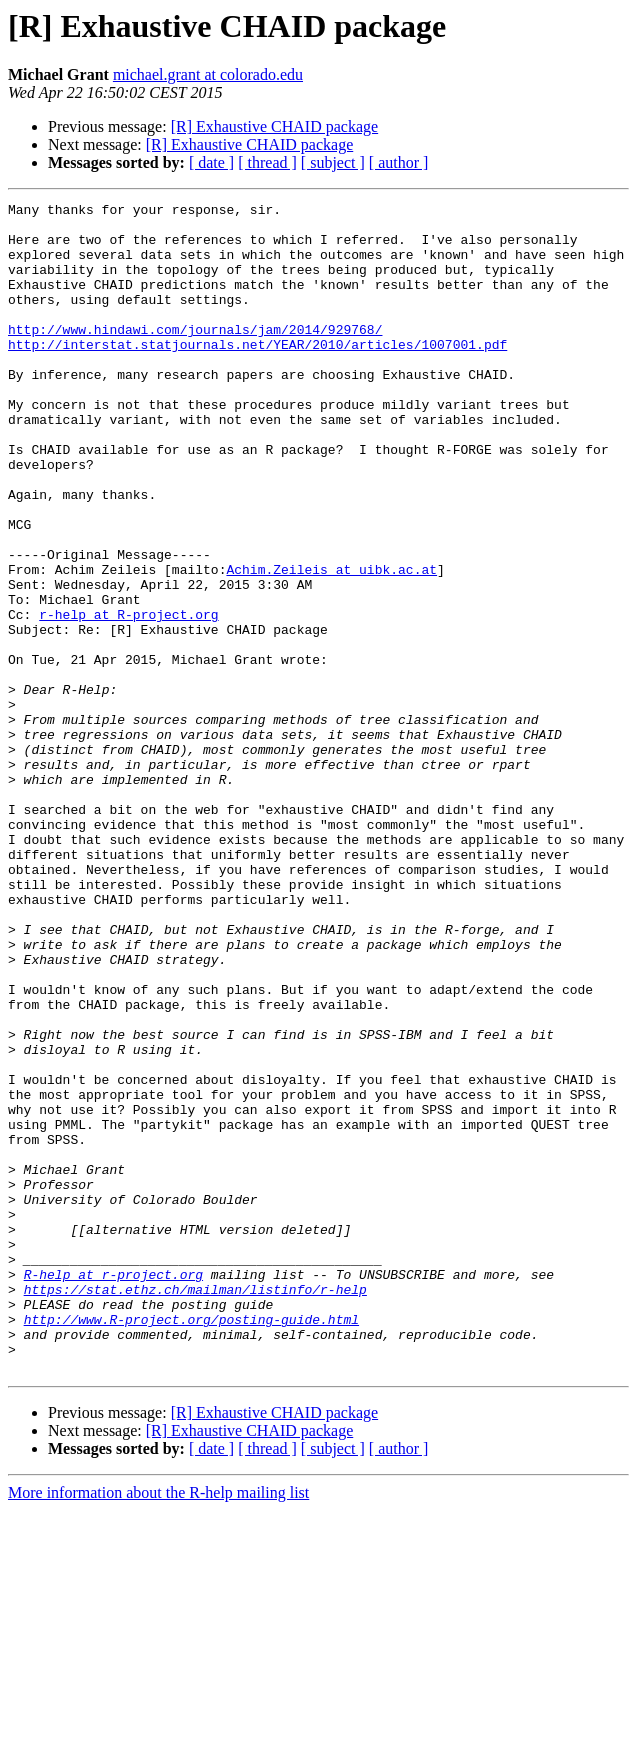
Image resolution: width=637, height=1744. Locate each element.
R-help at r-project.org (113, 1490)
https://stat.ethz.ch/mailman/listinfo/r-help (195, 1508)
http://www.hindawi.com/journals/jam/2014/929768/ (195, 356)
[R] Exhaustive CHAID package (275, 126)
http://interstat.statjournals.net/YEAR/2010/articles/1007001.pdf (257, 374)
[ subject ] (333, 162)
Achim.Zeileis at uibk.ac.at (331, 644)
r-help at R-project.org (128, 698)
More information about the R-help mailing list (158, 1726)
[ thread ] (267, 162)
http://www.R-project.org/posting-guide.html (191, 1544)
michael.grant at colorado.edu (208, 74)
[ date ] (211, 162)
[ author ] (399, 162)
